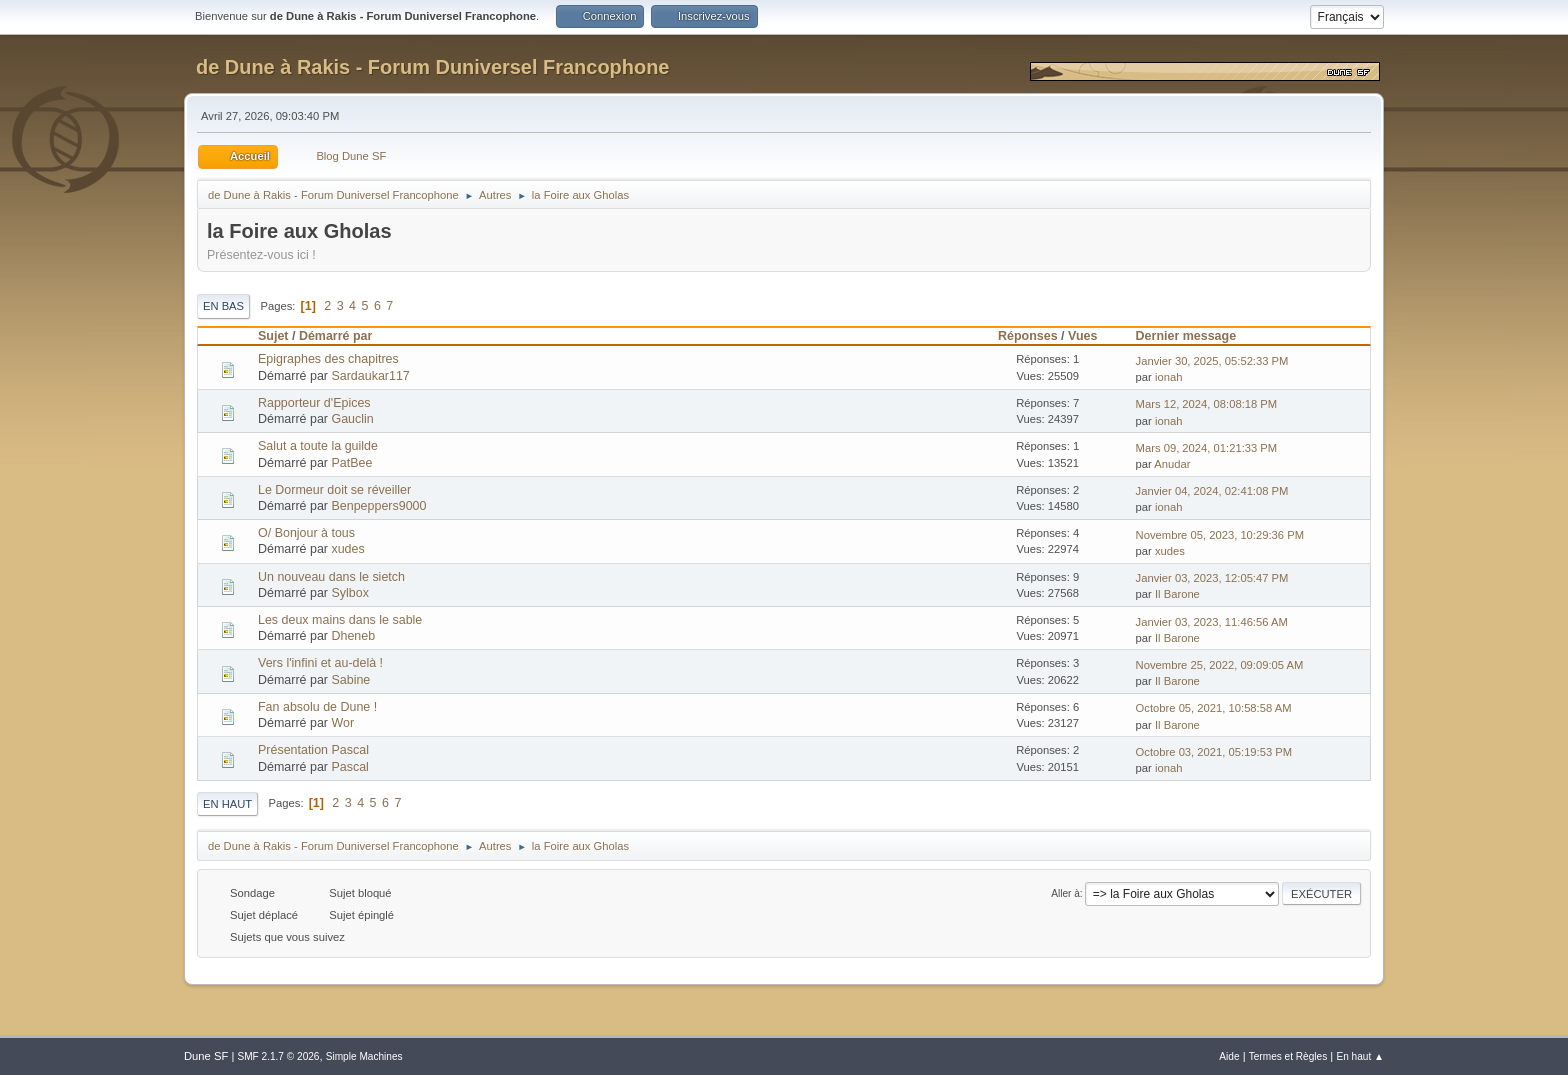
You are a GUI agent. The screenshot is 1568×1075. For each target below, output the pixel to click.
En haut (227, 804)
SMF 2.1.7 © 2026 (278, 1056)
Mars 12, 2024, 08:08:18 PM (1207, 404)
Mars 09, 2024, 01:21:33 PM (1207, 448)
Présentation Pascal (313, 750)
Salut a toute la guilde (318, 446)
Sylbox (349, 593)
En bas (223, 306)
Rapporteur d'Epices (314, 403)
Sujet (273, 336)
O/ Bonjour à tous (306, 533)
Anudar (1172, 464)
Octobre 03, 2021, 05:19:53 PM (1214, 752)
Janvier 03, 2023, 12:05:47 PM (1212, 578)
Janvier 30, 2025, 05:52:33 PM (1212, 361)
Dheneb (353, 636)
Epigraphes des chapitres (328, 359)
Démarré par (335, 336)
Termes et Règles (1288, 1056)
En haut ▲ (1360, 1056)
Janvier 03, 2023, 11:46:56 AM (1212, 622)
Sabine (350, 680)
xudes (347, 549)
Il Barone (1177, 594)
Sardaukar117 (370, 376)
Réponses (1028, 336)
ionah (1168, 377)
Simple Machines (364, 1056)
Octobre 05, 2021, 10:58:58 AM (1214, 708)
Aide (1229, 1056)
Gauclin (352, 419)
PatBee (351, 463)
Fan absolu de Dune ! (317, 707)
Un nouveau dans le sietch (331, 577)
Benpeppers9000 (378, 506)
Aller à (1065, 893)
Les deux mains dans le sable (340, 620)
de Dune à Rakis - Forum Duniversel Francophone (432, 67)
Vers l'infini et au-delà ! (320, 663)
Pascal (349, 767)
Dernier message (1195, 336)
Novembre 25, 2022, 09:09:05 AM (1220, 665)
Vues (1082, 336)
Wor (342, 723)
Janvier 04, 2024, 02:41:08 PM (1212, 491)
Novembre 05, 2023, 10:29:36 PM (1220, 535)
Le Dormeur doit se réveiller (334, 490)
